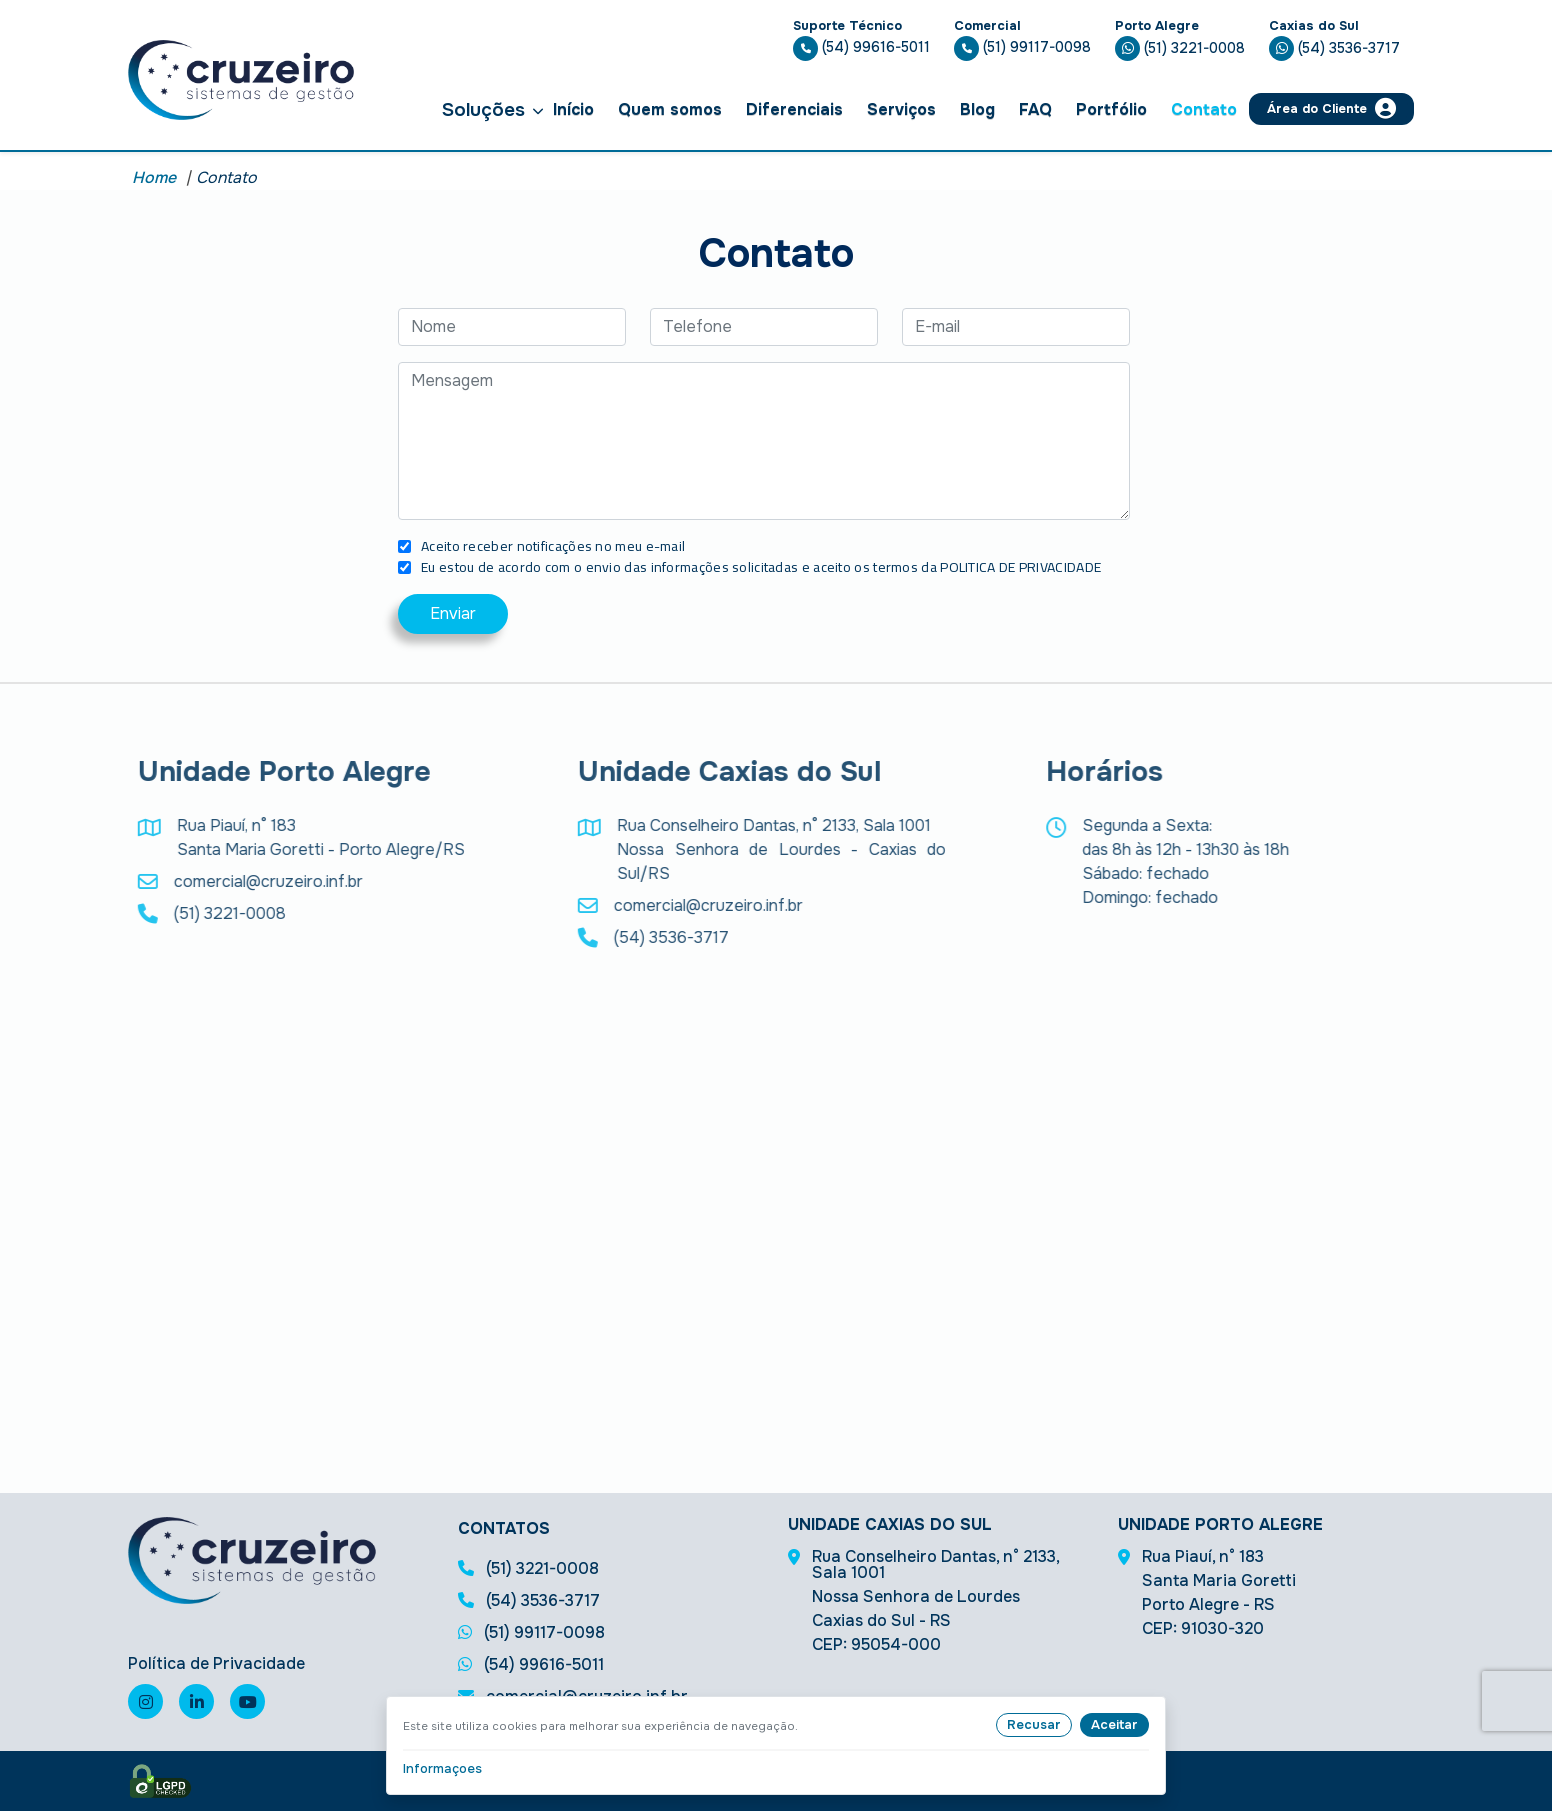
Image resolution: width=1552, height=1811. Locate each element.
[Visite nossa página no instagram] (145, 1701)
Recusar (1034, 1724)
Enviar (453, 613)
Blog (977, 109)
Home (154, 177)
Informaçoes (442, 1768)
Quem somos (670, 109)
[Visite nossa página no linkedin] (196, 1701)
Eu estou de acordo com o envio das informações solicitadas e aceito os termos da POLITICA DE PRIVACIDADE (761, 567)
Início (573, 109)
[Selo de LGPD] (160, 1781)
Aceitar (1114, 1724)
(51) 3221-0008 (1180, 48)
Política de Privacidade (216, 1663)
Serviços (901, 109)
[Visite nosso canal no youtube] (247, 1701)
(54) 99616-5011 (861, 47)
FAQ (1035, 109)
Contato (1204, 109)
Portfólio (1111, 109)
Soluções (492, 109)
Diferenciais (794, 109)
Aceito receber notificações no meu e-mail (553, 546)
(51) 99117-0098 (1022, 47)
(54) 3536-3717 (1334, 48)
